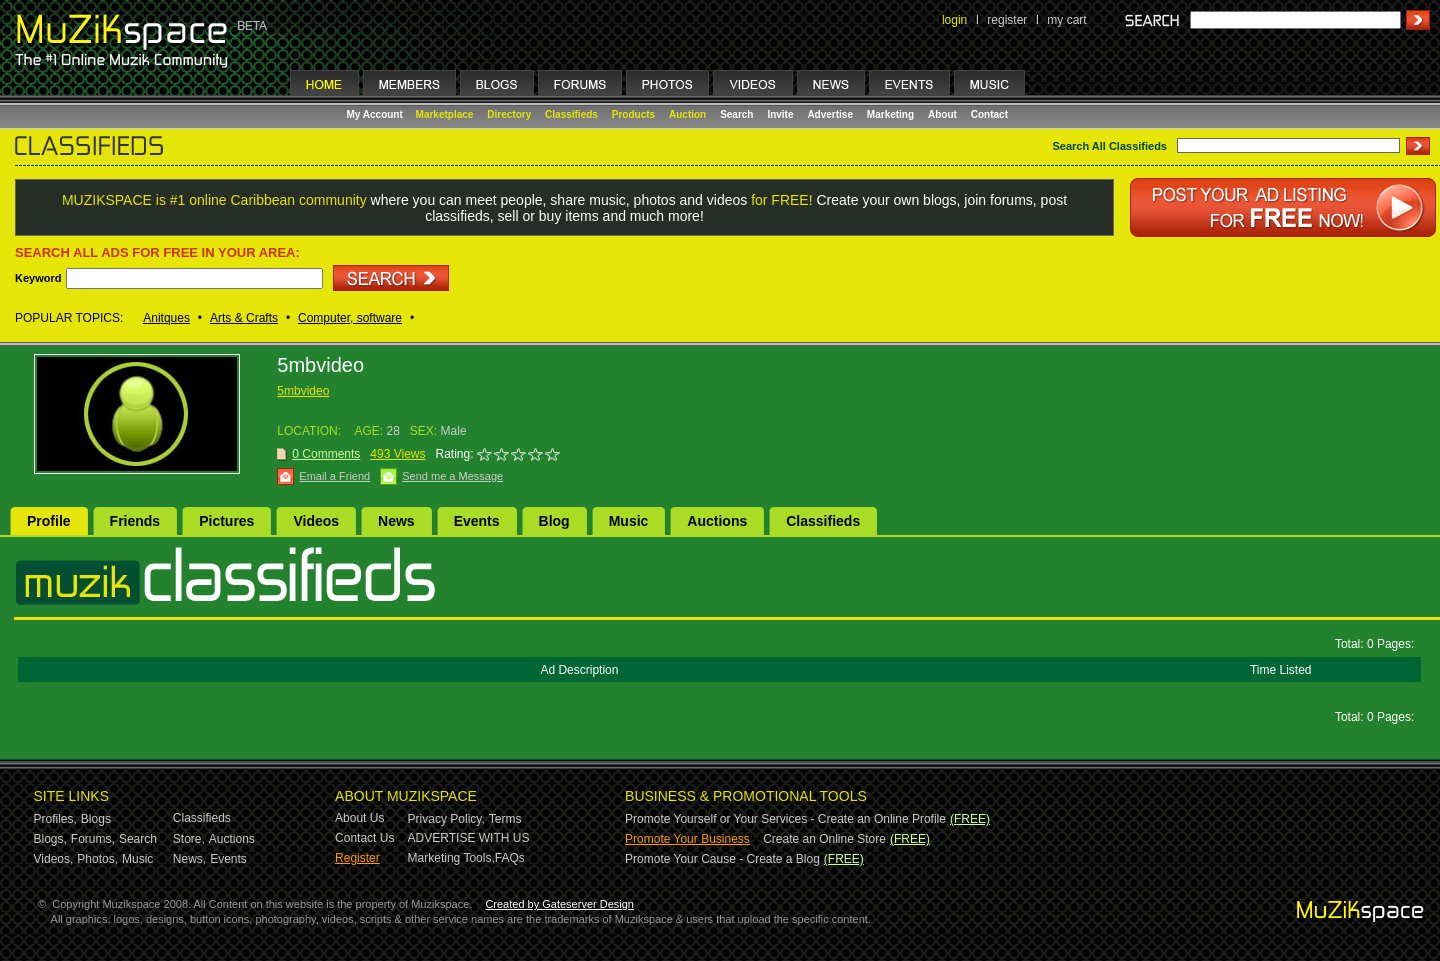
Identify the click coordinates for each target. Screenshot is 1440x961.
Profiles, (55, 819)
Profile (49, 521)
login (954, 20)
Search (736, 114)
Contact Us (364, 838)
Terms (505, 819)
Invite (780, 114)
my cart (1066, 20)
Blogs (96, 819)
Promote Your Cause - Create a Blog (722, 859)
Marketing (890, 114)
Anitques (166, 318)
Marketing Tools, (451, 858)
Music (629, 521)
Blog (554, 521)
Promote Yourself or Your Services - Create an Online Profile (785, 819)
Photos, (97, 859)
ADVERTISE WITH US (469, 838)
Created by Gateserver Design (559, 904)
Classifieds (571, 114)
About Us (359, 818)
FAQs (510, 858)
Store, (189, 839)
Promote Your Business (687, 839)
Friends (135, 521)
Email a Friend (334, 476)
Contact (989, 114)
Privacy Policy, (446, 819)
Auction (687, 114)
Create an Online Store (824, 839)
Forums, (93, 839)
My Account (376, 114)
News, (189, 859)
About (942, 114)
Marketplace (445, 114)
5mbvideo (303, 391)
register (1007, 20)
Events (477, 521)
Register (357, 858)
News (396, 521)
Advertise (830, 114)
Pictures (226, 521)
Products (633, 114)
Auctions (717, 521)
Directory (509, 114)
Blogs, (50, 839)
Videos (316, 521)
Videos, (54, 859)
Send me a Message (452, 476)
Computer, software (350, 318)
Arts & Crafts (244, 318)
